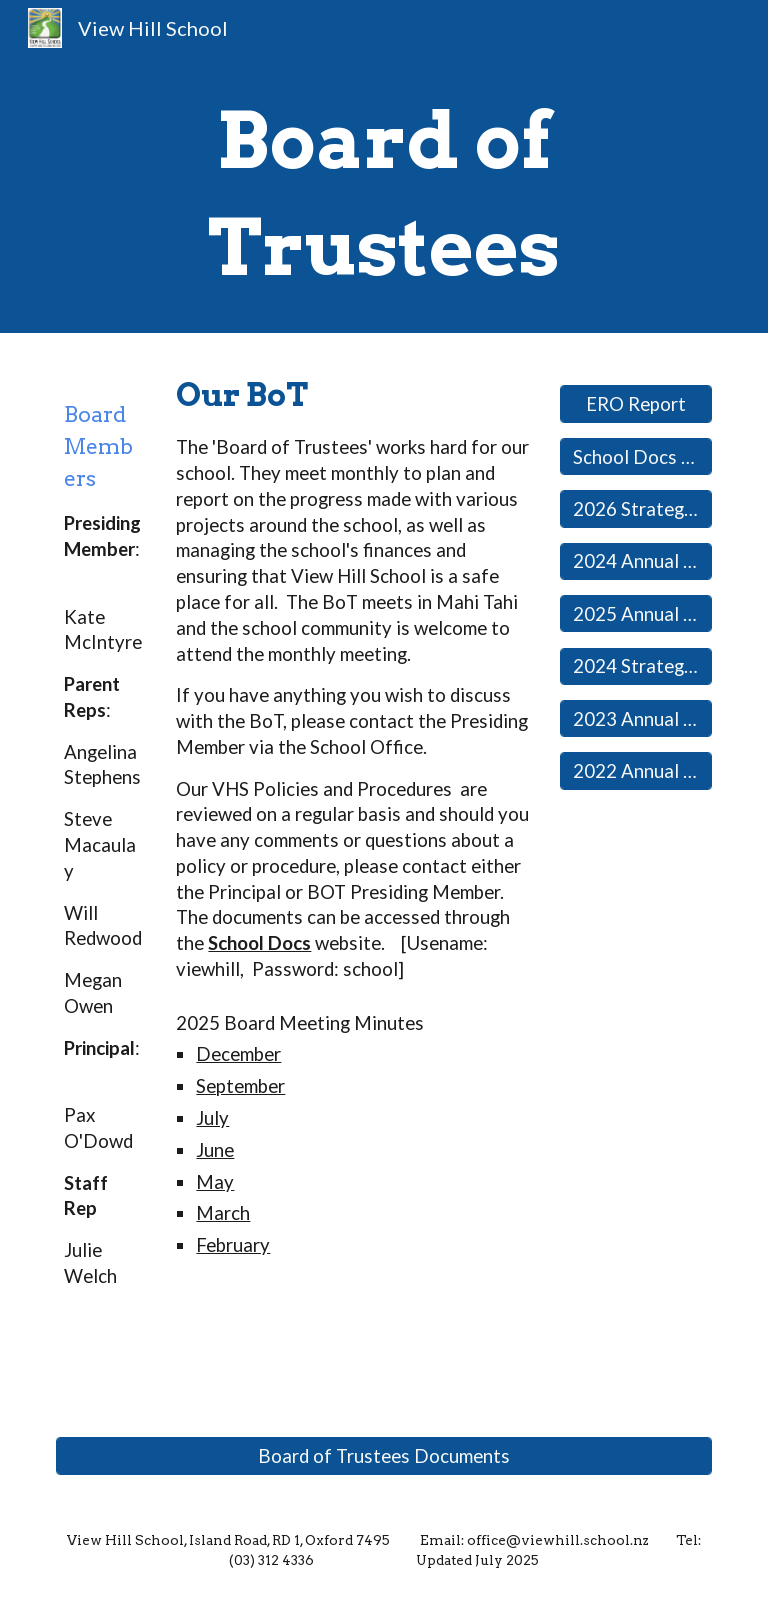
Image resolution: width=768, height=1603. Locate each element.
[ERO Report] (635, 403)
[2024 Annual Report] (635, 561)
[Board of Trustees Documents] (383, 1455)
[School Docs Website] (635, 456)
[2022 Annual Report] (635, 770)
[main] (383, 194)
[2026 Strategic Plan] (635, 508)
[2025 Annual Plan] (635, 613)
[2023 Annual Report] (635, 718)
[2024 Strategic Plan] (635, 666)
